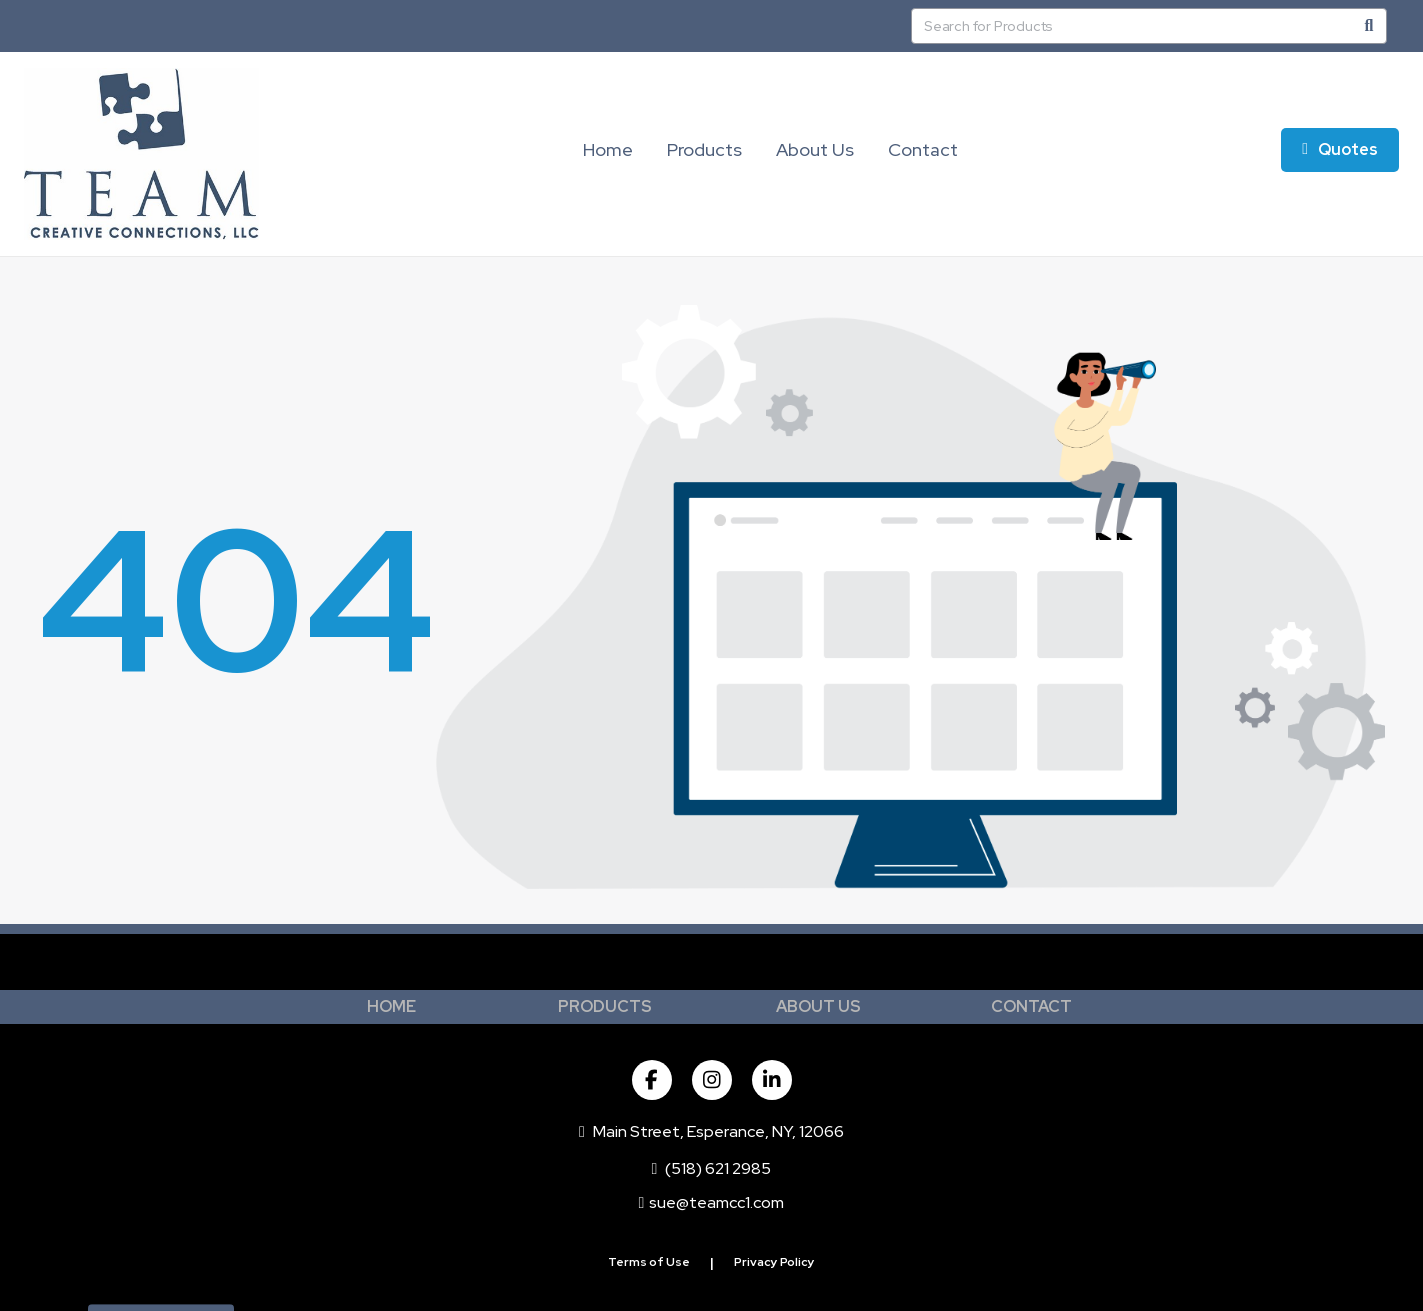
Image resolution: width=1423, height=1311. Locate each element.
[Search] (1369, 26)
